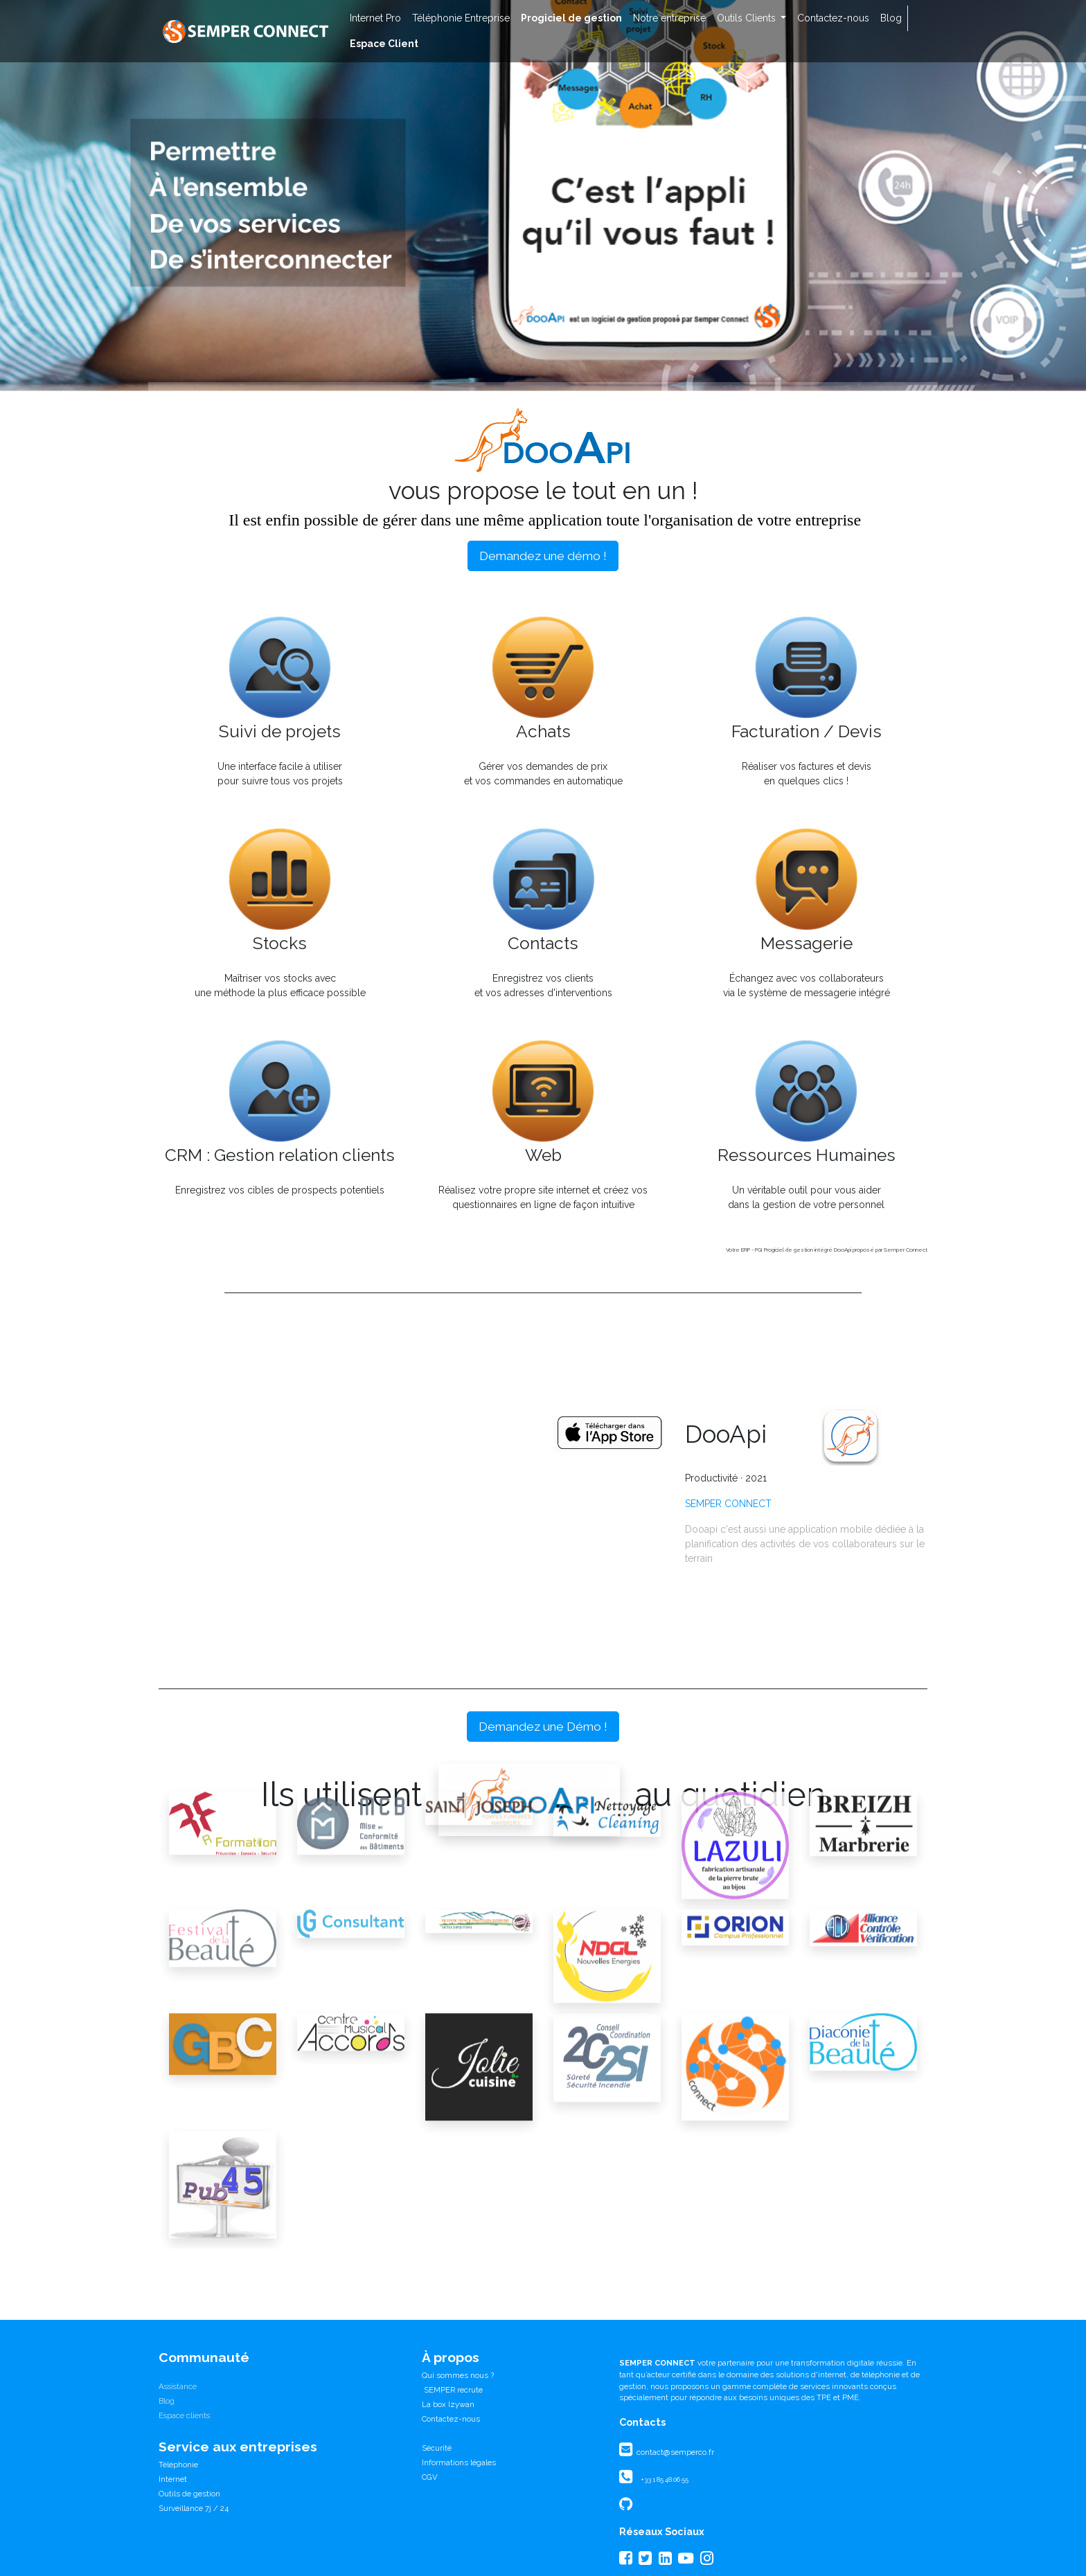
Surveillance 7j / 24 (194, 2508)
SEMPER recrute (452, 2390)
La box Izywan (448, 2404)
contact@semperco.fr (674, 2452)
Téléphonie (178, 2464)
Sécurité (437, 2448)
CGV (430, 2477)
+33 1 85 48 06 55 (664, 2479)
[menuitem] (375, 18)
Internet (173, 2479)
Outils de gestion (189, 2493)
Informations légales (459, 2462)
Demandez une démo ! (543, 556)
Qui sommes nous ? (458, 2375)
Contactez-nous (451, 2419)
